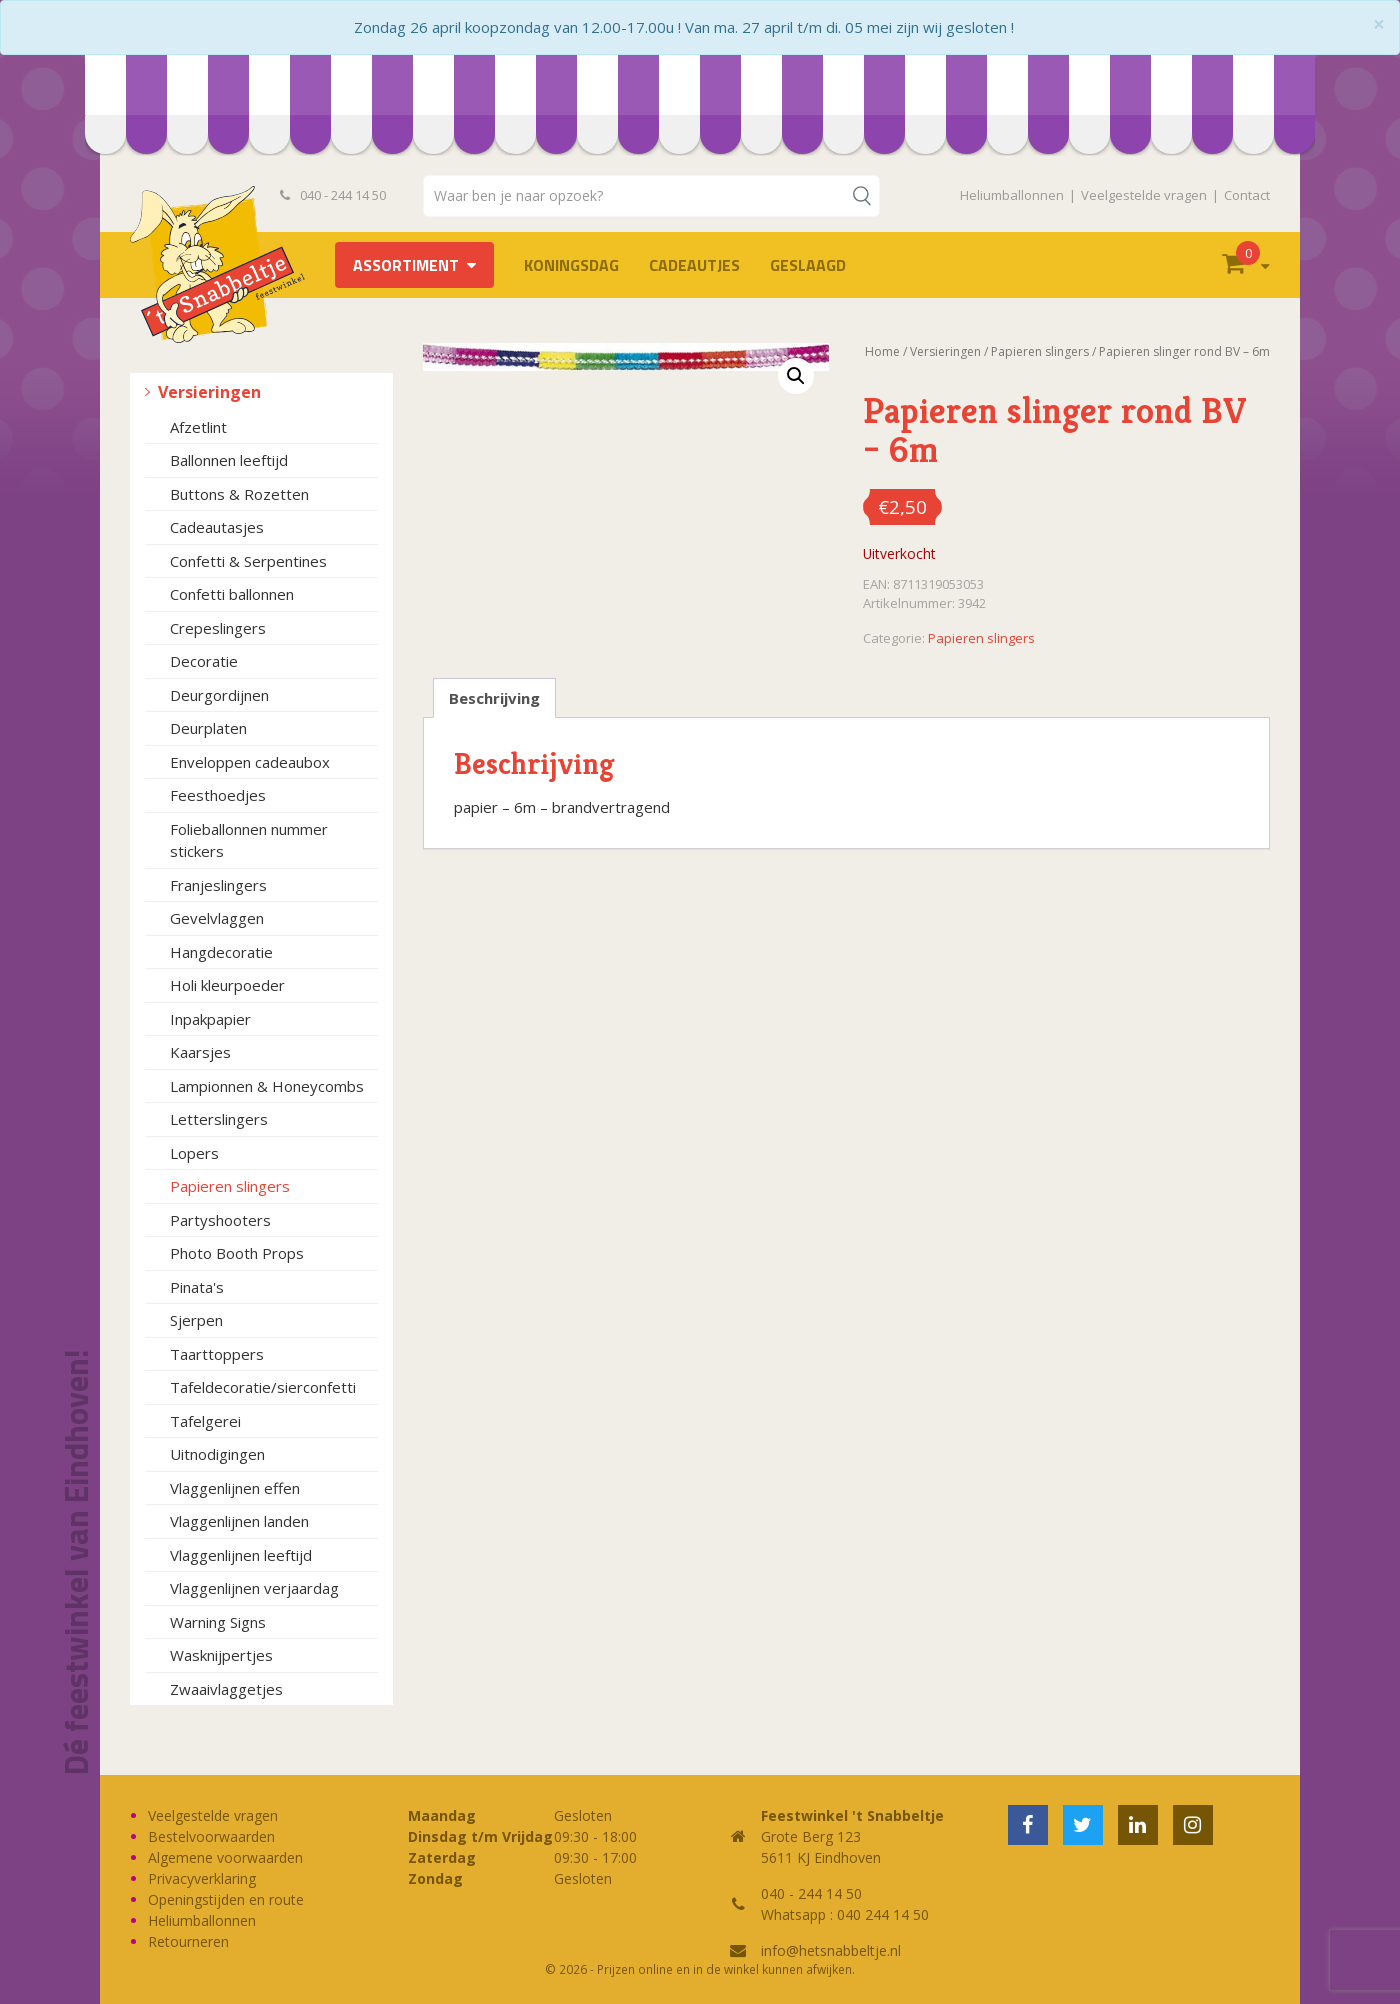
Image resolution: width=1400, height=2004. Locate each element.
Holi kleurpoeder (227, 985)
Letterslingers (219, 1119)
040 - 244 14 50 (333, 195)
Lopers (194, 1153)
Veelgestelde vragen (1144, 195)
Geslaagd (808, 265)
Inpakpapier (210, 1019)
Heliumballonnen (1012, 195)
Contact (1247, 195)
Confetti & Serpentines (248, 561)
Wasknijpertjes (221, 1655)
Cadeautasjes (217, 527)
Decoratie (204, 661)
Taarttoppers (217, 1354)
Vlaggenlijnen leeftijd (241, 1555)
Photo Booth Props (237, 1253)
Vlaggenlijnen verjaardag (254, 1588)
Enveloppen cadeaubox (250, 762)
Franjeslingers (218, 885)
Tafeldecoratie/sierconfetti (263, 1387)
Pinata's (197, 1287)
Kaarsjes (200, 1052)
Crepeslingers (218, 628)
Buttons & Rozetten (239, 494)
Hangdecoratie (221, 952)
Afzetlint (198, 427)
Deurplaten (208, 728)
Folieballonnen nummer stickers (249, 840)
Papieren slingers (230, 1186)
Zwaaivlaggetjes (226, 1689)
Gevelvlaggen (217, 918)
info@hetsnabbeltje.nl (831, 1950)
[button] (796, 376)
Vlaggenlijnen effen (235, 1488)
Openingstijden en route (226, 1899)
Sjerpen (196, 1320)
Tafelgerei (205, 1421)
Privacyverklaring (202, 1878)
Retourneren (188, 1941)
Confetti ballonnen (232, 594)
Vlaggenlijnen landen (239, 1521)
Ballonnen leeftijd (229, 460)
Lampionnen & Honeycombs (267, 1086)
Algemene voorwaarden (225, 1857)
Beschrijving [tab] (494, 698)
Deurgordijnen (219, 695)
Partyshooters (220, 1220)
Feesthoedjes (218, 795)
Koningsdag (571, 265)
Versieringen (209, 392)
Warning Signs (218, 1622)
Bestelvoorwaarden (211, 1836)
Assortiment (406, 265)
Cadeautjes (694, 265)
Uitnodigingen (217, 1454)
